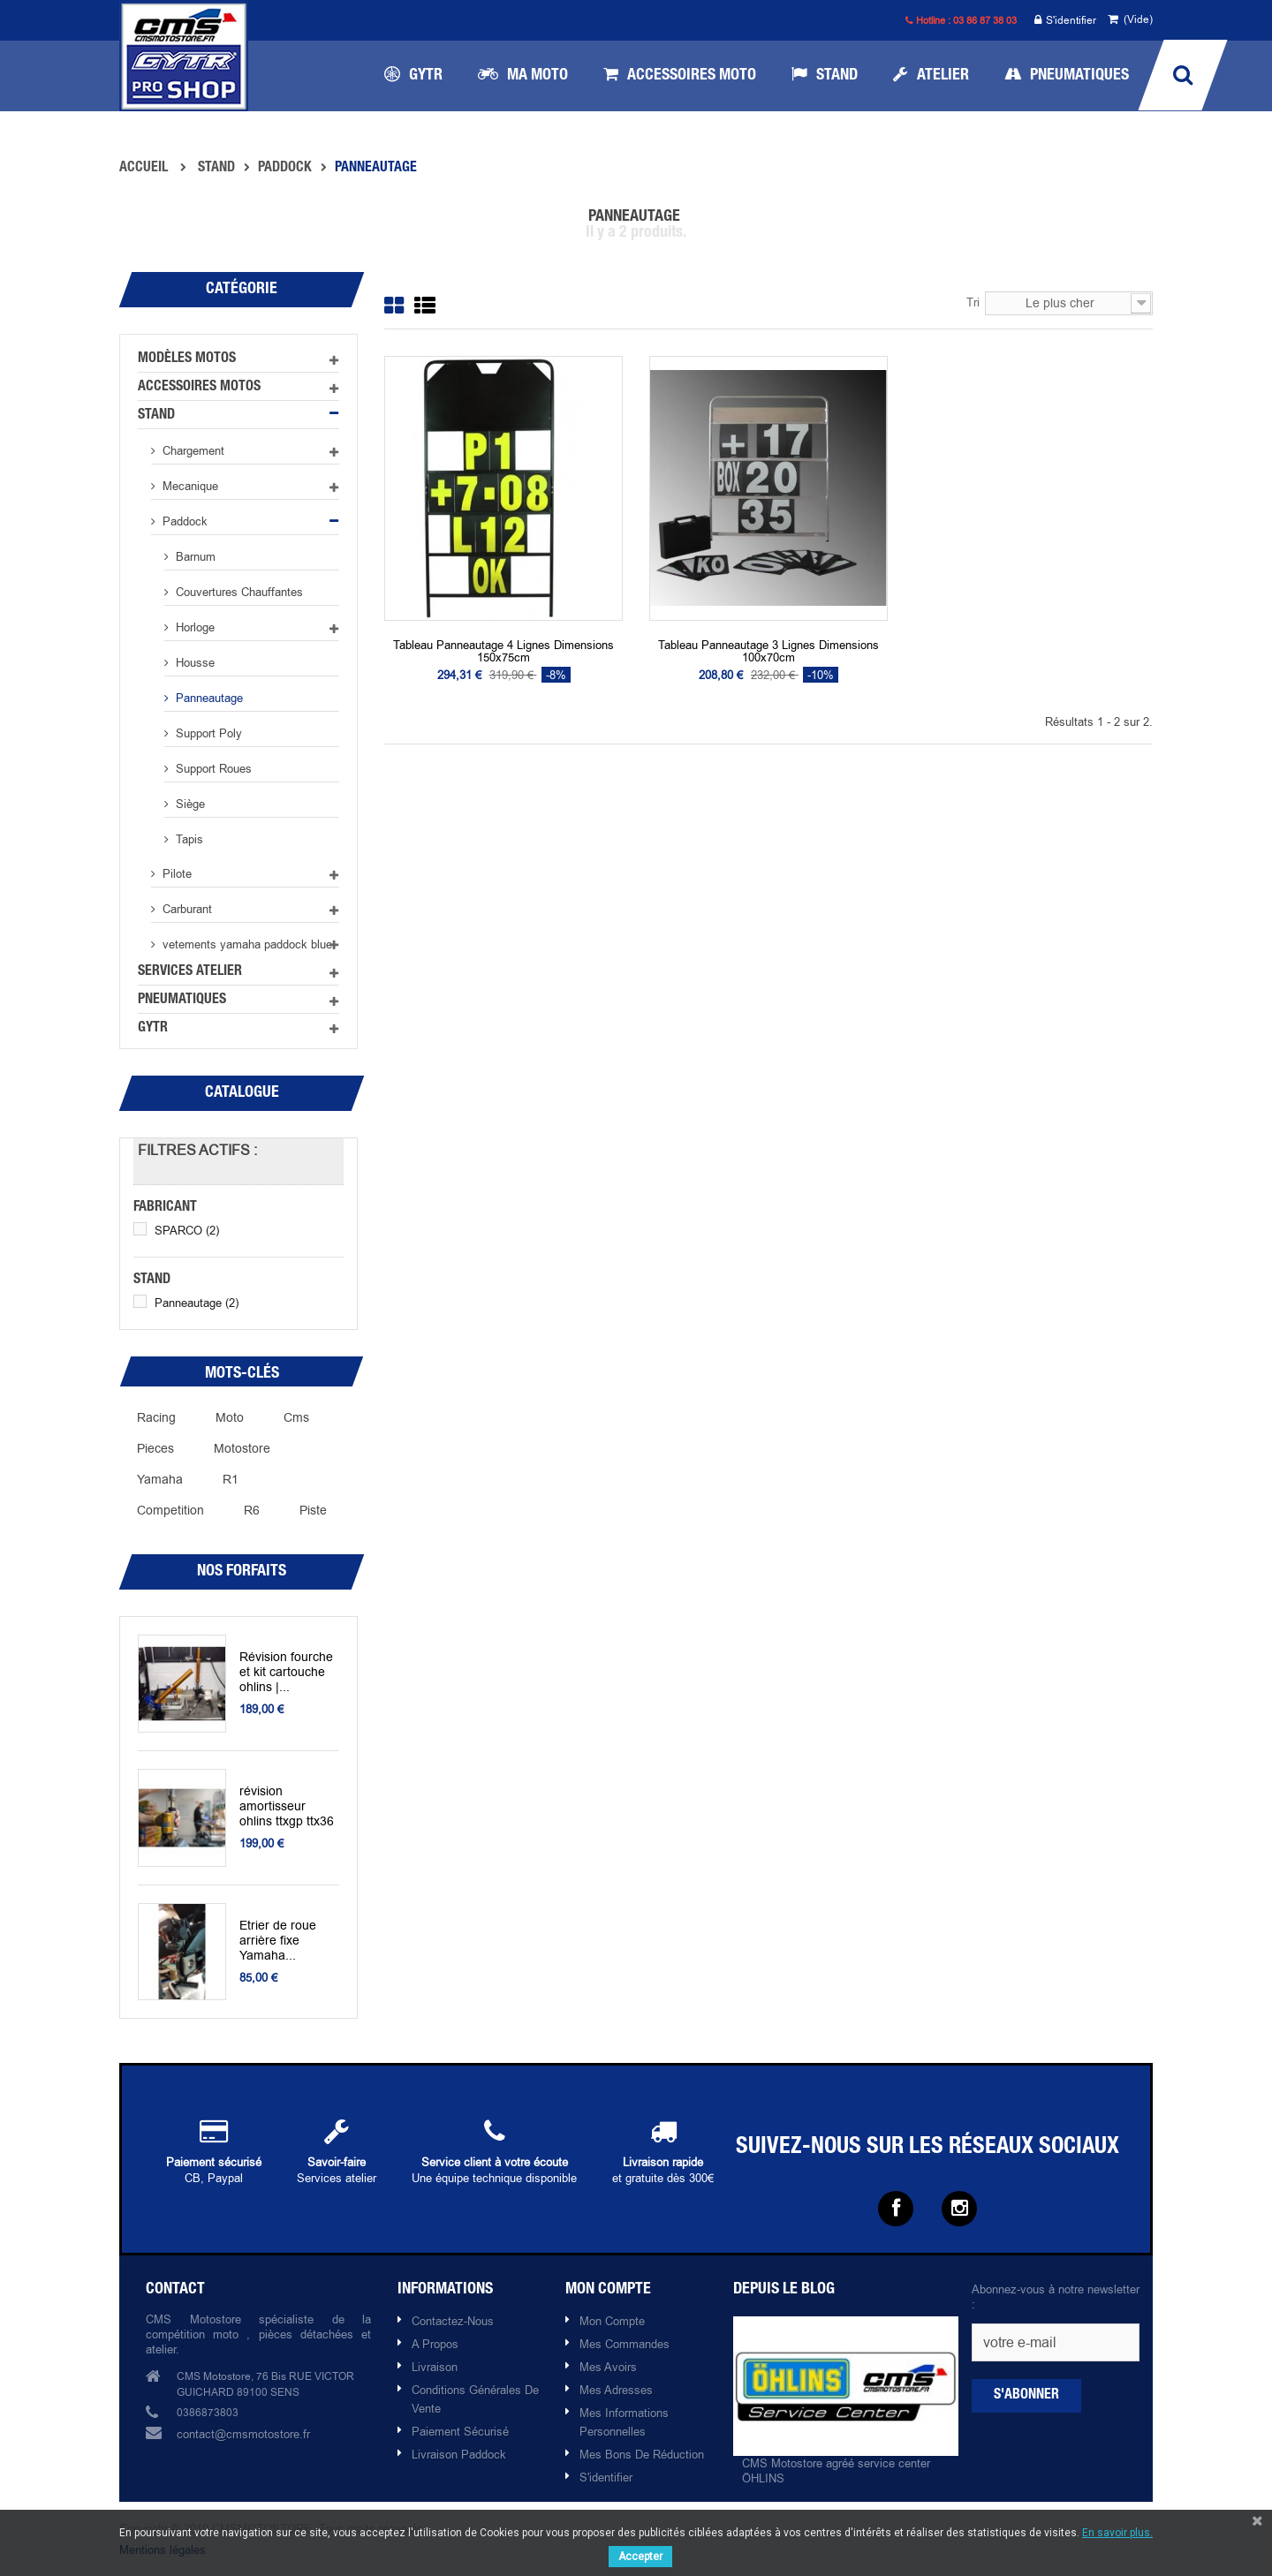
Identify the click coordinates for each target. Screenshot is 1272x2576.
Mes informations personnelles (624, 2422)
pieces (155, 1448)
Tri (973, 302)
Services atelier (190, 972)
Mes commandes (624, 2344)
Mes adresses (616, 2390)
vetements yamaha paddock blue (245, 944)
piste (313, 1510)
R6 (252, 1510)
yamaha (160, 1479)
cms (296, 1417)
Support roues (212, 768)
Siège (188, 804)
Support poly (207, 733)
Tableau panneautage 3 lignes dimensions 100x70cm (768, 651)
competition (170, 1510)
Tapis (187, 839)
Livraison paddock (459, 2454)
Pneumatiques (182, 1000)
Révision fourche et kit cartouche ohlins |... (289, 1672)
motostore (242, 1448)
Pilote (175, 873)
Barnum (194, 556)
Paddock (183, 521)
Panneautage (207, 698)
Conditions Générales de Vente (475, 2399)
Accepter (640, 2556)
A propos (435, 2344)
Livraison (435, 2367)
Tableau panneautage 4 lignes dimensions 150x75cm (503, 651)
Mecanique (188, 486)
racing (156, 1417)
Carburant (185, 909)
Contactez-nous (453, 2321)
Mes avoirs (608, 2367)
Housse (193, 662)
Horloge (193, 627)
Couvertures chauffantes (237, 592)
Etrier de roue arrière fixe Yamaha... (273, 1940)
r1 (230, 1479)
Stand (156, 416)
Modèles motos (187, 359)
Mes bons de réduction (641, 2454)
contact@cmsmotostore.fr (243, 2434)
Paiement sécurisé (460, 2431)
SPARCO (187, 1230)
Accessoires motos (199, 388)
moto (230, 1417)
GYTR (153, 1029)
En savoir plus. (1117, 2533)
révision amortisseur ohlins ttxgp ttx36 (286, 1806)
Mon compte (612, 2321)
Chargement (191, 450)
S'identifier (1065, 20)
